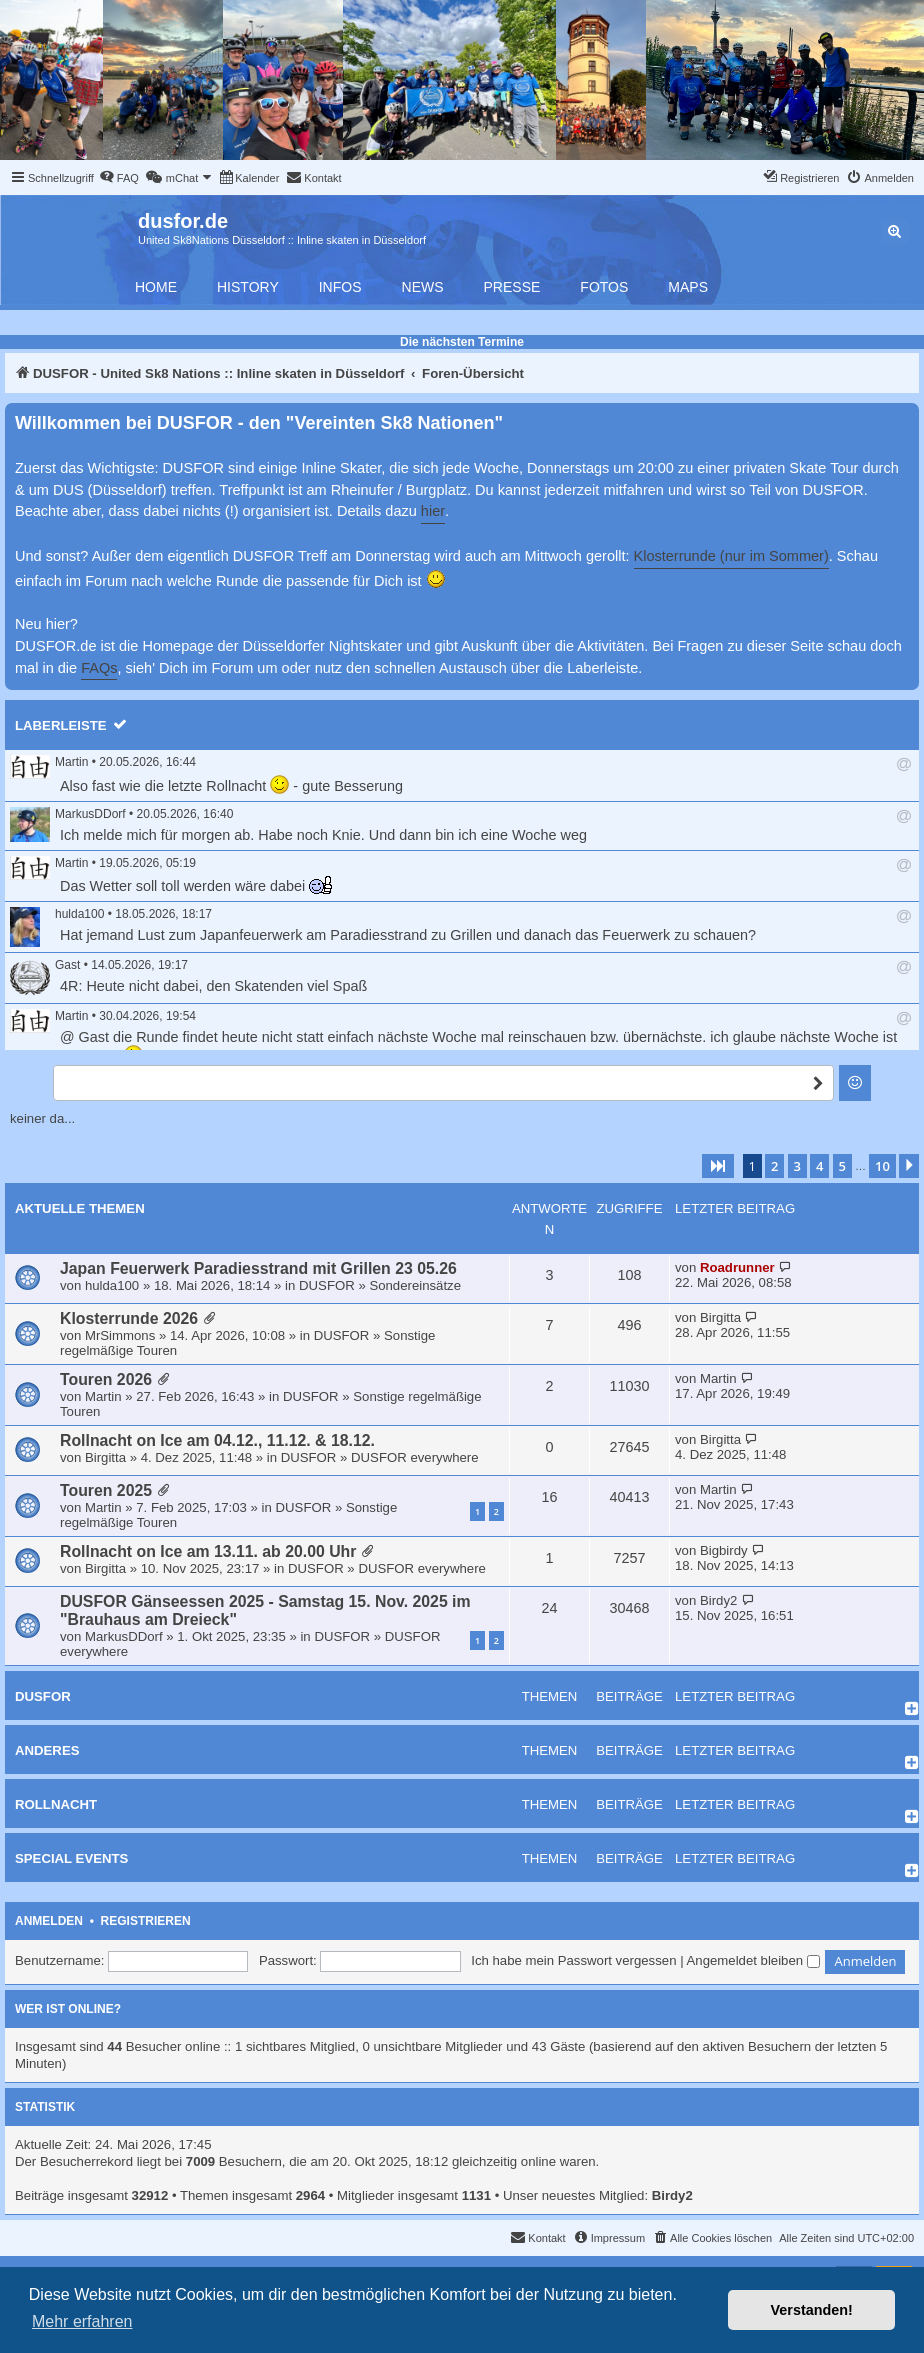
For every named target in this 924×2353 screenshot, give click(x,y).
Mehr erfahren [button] (82, 2321)
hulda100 (79, 914)
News (423, 287)
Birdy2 (718, 1600)
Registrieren (146, 1921)
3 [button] (797, 1166)
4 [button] (819, 1166)
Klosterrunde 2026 (129, 1318)
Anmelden (49, 1921)
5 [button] (842, 1166)
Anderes (47, 1750)
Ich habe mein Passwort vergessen (573, 1960)
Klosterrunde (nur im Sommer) (731, 556)
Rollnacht (56, 1804)
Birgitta (720, 1317)
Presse (512, 287)
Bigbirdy (724, 1550)
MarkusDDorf (90, 814)
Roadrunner (737, 1267)
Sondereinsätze (415, 1285)
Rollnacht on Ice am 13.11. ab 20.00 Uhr (208, 1551)
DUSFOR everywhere (415, 1457)
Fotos (604, 287)
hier (433, 511)
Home (156, 287)
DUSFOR (327, 1285)
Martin (71, 762)
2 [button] (774, 1166)
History (248, 287)
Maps (688, 287)
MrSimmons (120, 1335)
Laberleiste (61, 725)
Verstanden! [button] (812, 2310)
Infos (340, 287)
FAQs (99, 668)
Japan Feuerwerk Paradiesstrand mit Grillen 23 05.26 (258, 1268)
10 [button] (882, 1166)
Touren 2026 (106, 1379)
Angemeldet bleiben (753, 1960)
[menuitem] (119, 178)
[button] (718, 1166)
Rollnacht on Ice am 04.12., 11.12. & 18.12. (217, 1440)
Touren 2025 (106, 1490)
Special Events (71, 1858)
